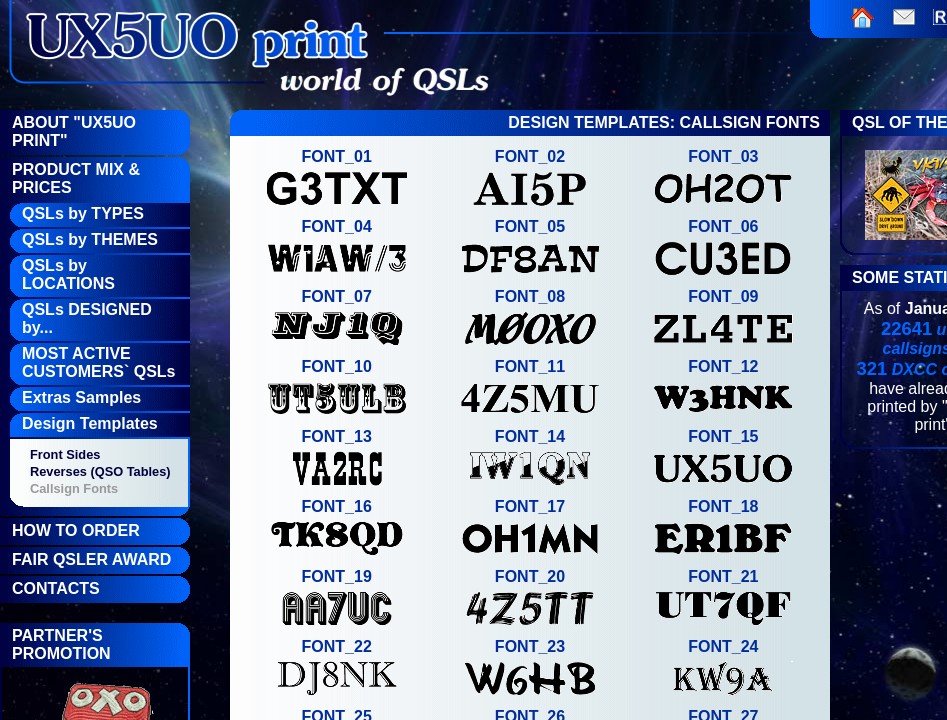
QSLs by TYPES (83, 213)
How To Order (76, 530)
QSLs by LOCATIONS (68, 274)
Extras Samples (81, 397)
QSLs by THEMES (90, 239)
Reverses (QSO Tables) (100, 471)
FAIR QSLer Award (91, 559)
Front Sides (65, 454)
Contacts (56, 588)
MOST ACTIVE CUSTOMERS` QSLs (99, 362)
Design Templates (90, 423)
